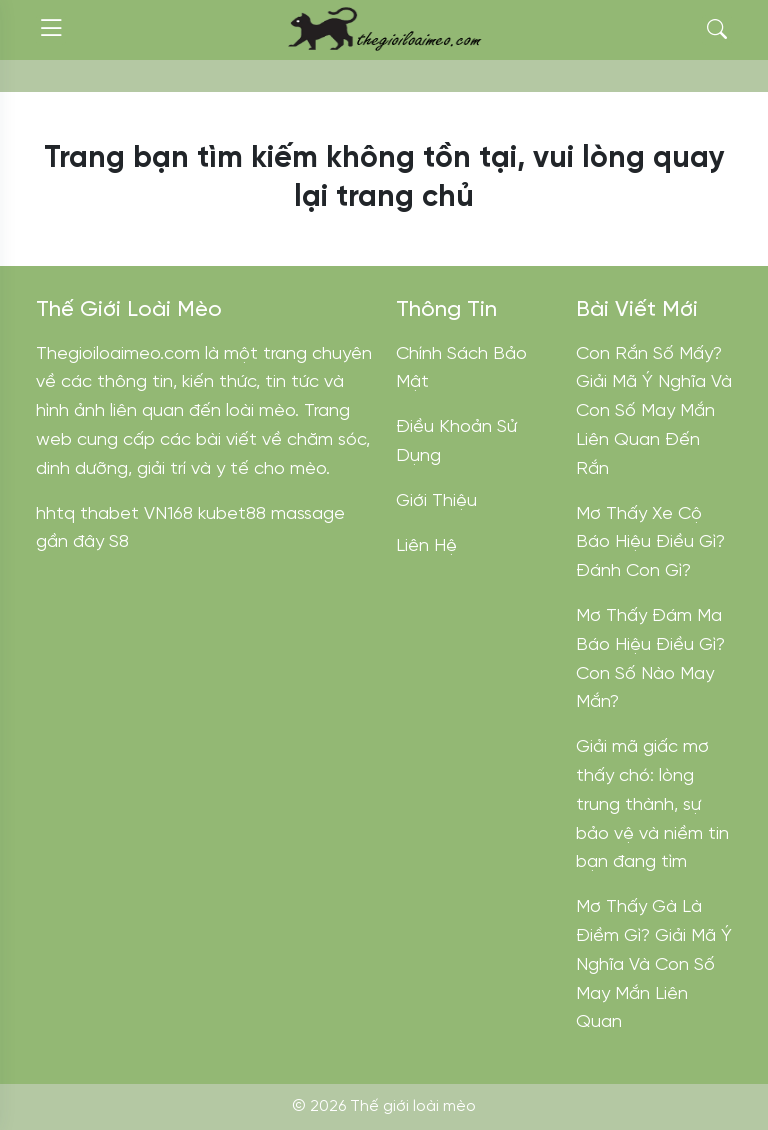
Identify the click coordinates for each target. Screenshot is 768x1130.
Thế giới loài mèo (413, 1106)
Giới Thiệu (436, 501)
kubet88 (232, 514)
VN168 (168, 514)
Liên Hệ (426, 546)
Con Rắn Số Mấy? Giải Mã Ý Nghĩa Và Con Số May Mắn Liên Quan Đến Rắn (654, 412)
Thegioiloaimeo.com (118, 354)
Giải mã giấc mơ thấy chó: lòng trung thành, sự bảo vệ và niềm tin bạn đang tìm (652, 805)
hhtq (55, 514)
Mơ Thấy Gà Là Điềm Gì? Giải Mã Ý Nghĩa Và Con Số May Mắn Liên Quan (654, 965)
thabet (109, 514)
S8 (119, 542)
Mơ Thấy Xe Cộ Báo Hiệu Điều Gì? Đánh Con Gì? (650, 543)
